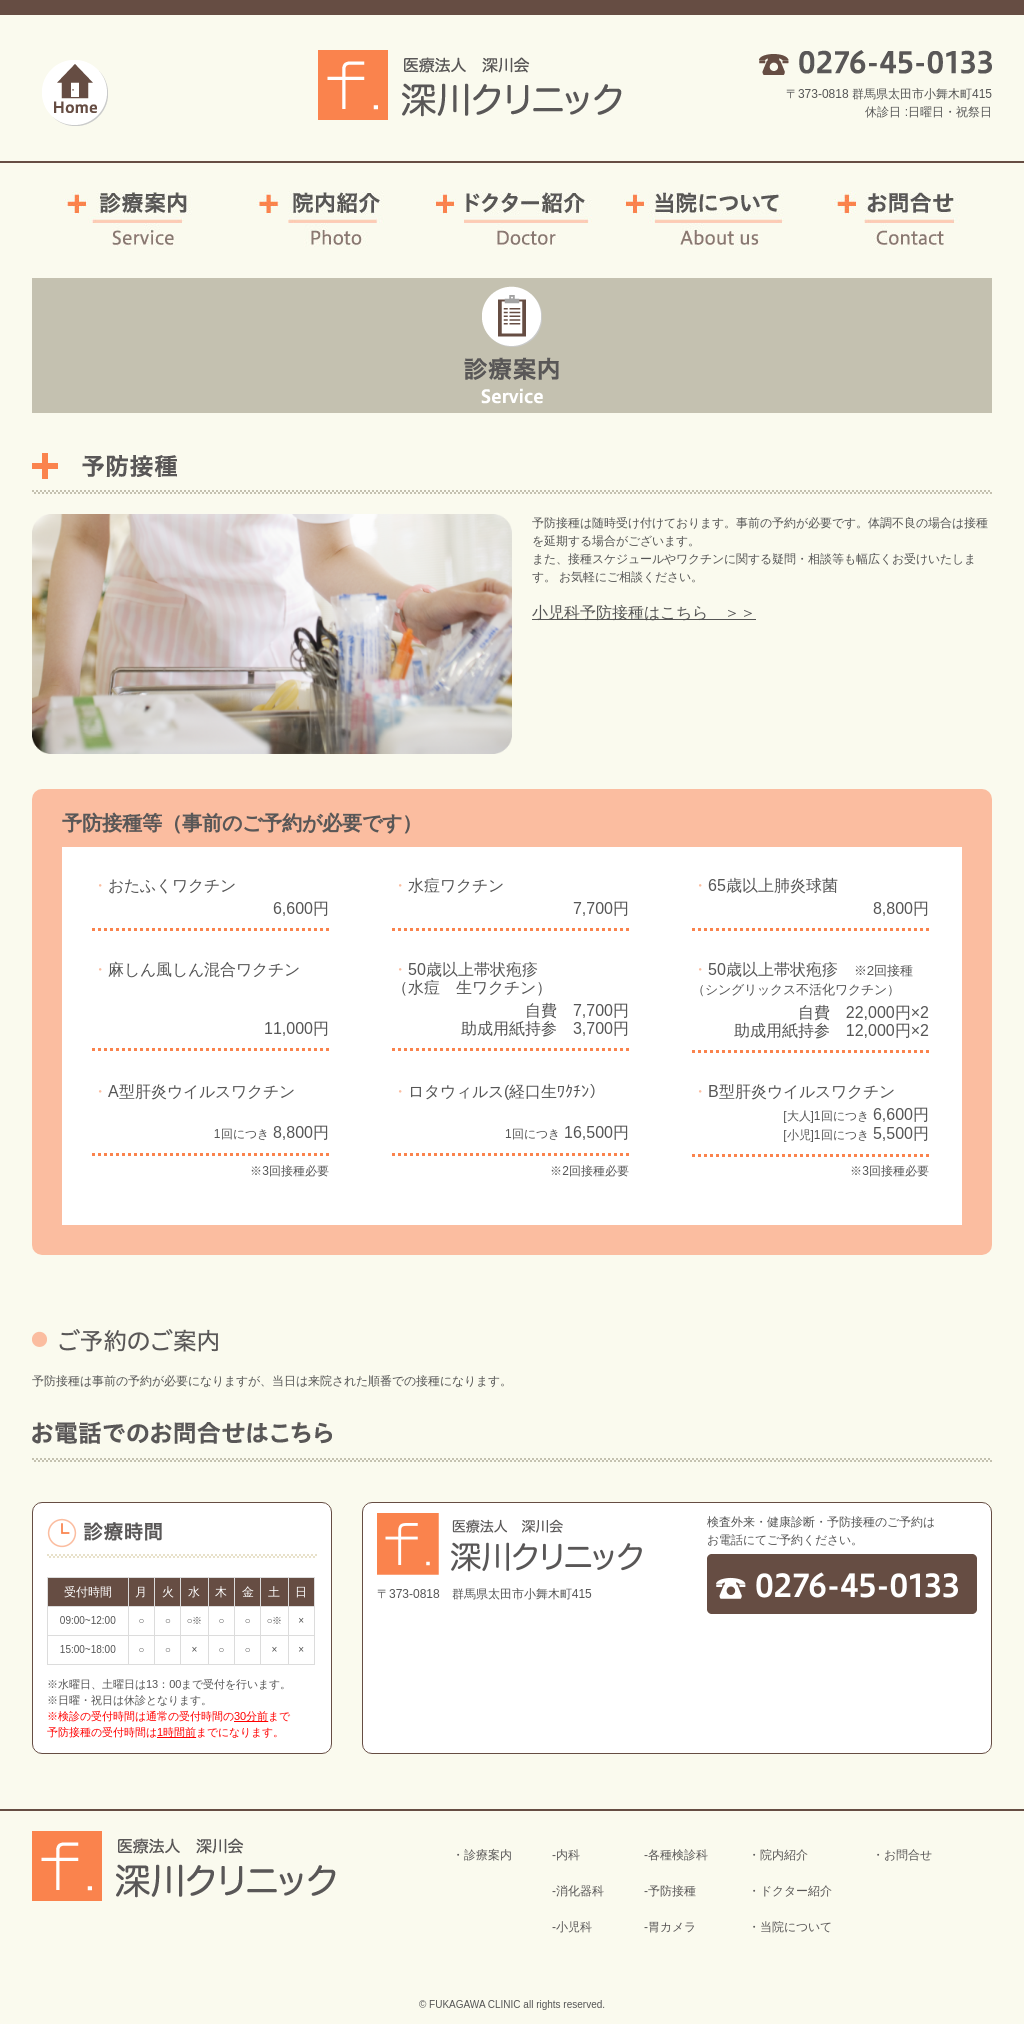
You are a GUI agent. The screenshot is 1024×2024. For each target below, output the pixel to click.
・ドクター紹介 (790, 1891)
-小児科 (572, 1927)
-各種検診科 (676, 1855)
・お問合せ (902, 1855)
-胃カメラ (670, 1927)
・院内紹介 (778, 1855)
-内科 (566, 1855)
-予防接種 (670, 1891)
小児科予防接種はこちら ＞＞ (644, 612)
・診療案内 (482, 1855)
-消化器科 (578, 1891)
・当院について (790, 1927)
